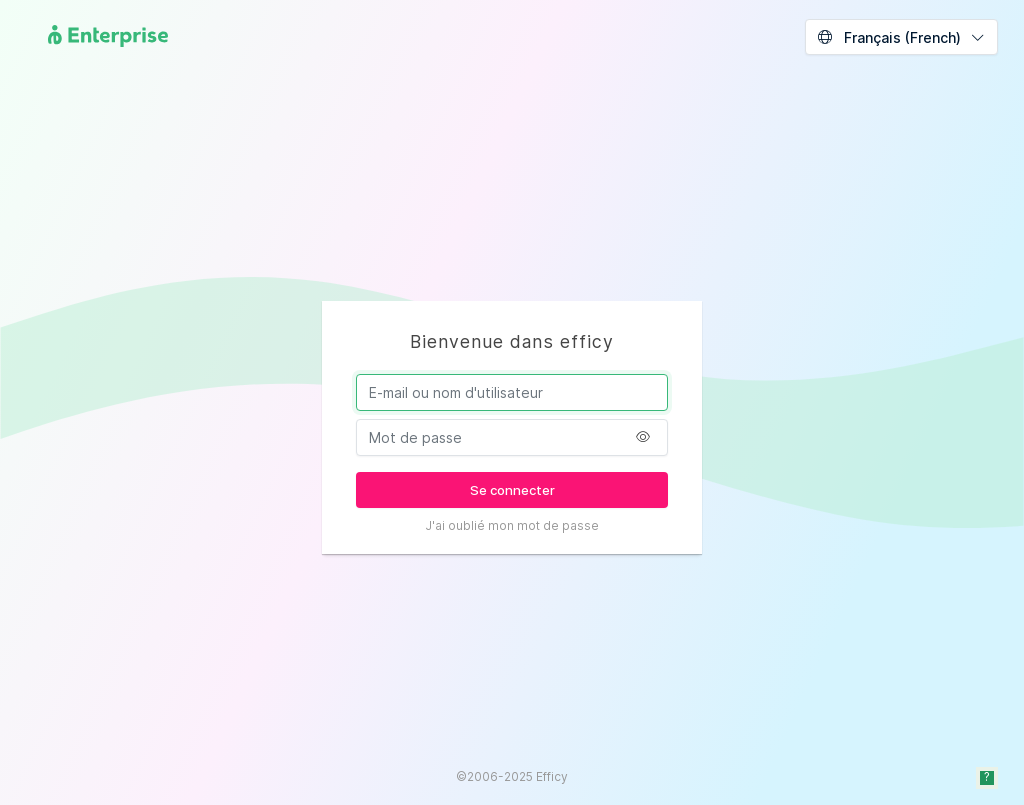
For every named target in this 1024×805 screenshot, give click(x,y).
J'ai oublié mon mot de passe (512, 525)
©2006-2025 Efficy (512, 776)
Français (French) (889, 37)
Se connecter (512, 490)
